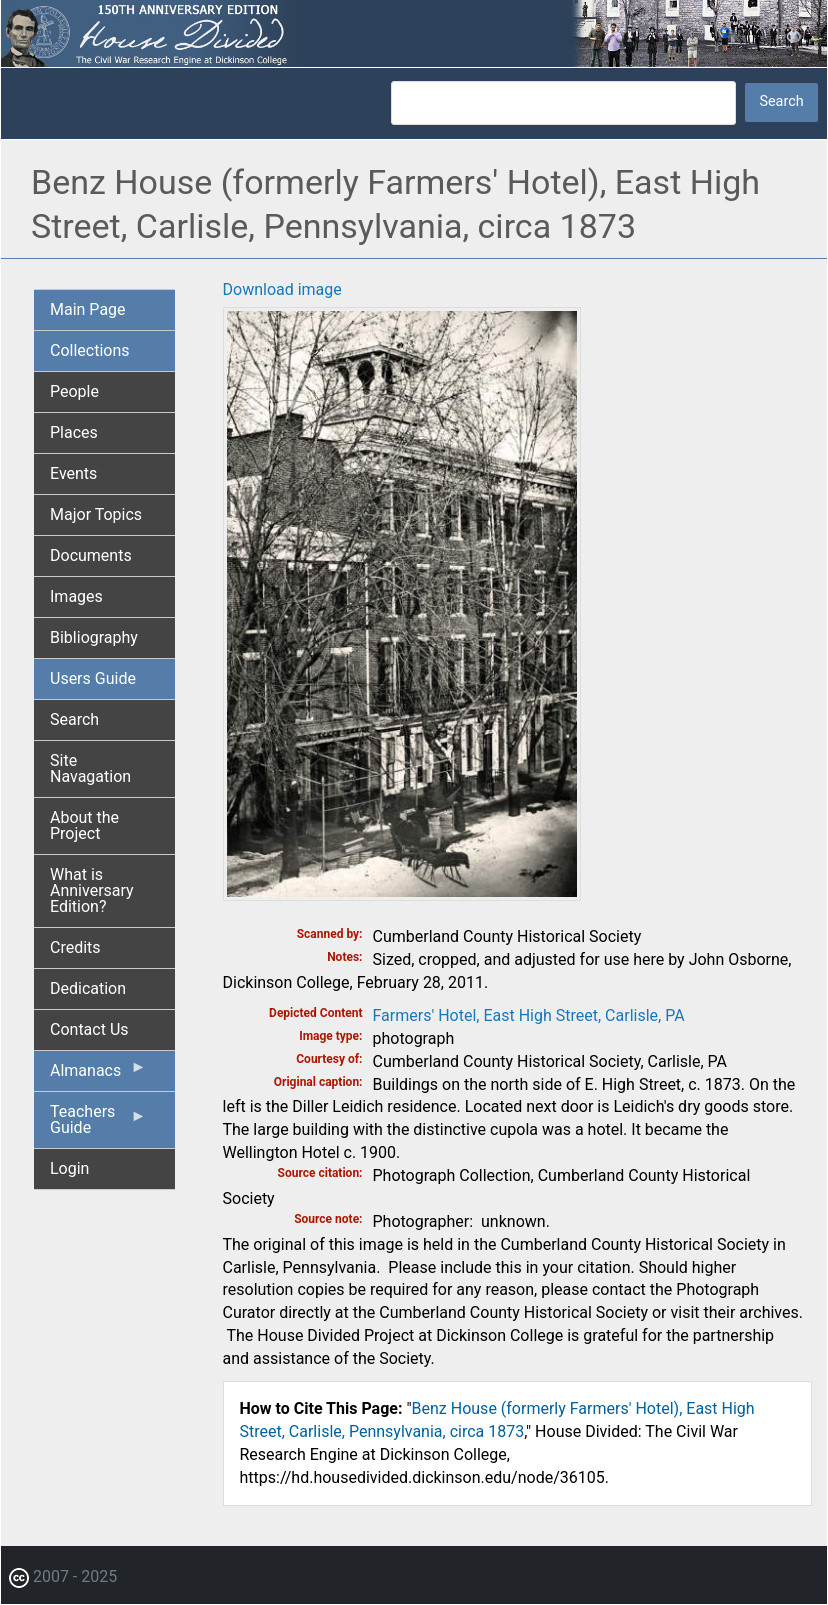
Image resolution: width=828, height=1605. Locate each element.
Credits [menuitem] (75, 947)
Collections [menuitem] (90, 350)
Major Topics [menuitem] (96, 514)
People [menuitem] (74, 391)
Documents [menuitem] (91, 555)
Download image (282, 289)
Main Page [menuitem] (88, 309)
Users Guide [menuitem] (93, 678)
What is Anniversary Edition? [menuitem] (92, 890)
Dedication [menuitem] (88, 988)
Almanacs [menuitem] (98, 1075)
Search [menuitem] (74, 719)
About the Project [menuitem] (84, 825)
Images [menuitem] (76, 596)
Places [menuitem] (74, 432)
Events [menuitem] (73, 473)
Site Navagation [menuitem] (90, 768)
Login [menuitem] (69, 1168)
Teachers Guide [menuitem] (98, 1125)
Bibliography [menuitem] (94, 637)
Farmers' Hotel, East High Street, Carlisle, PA (529, 1015)
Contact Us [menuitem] (89, 1029)
